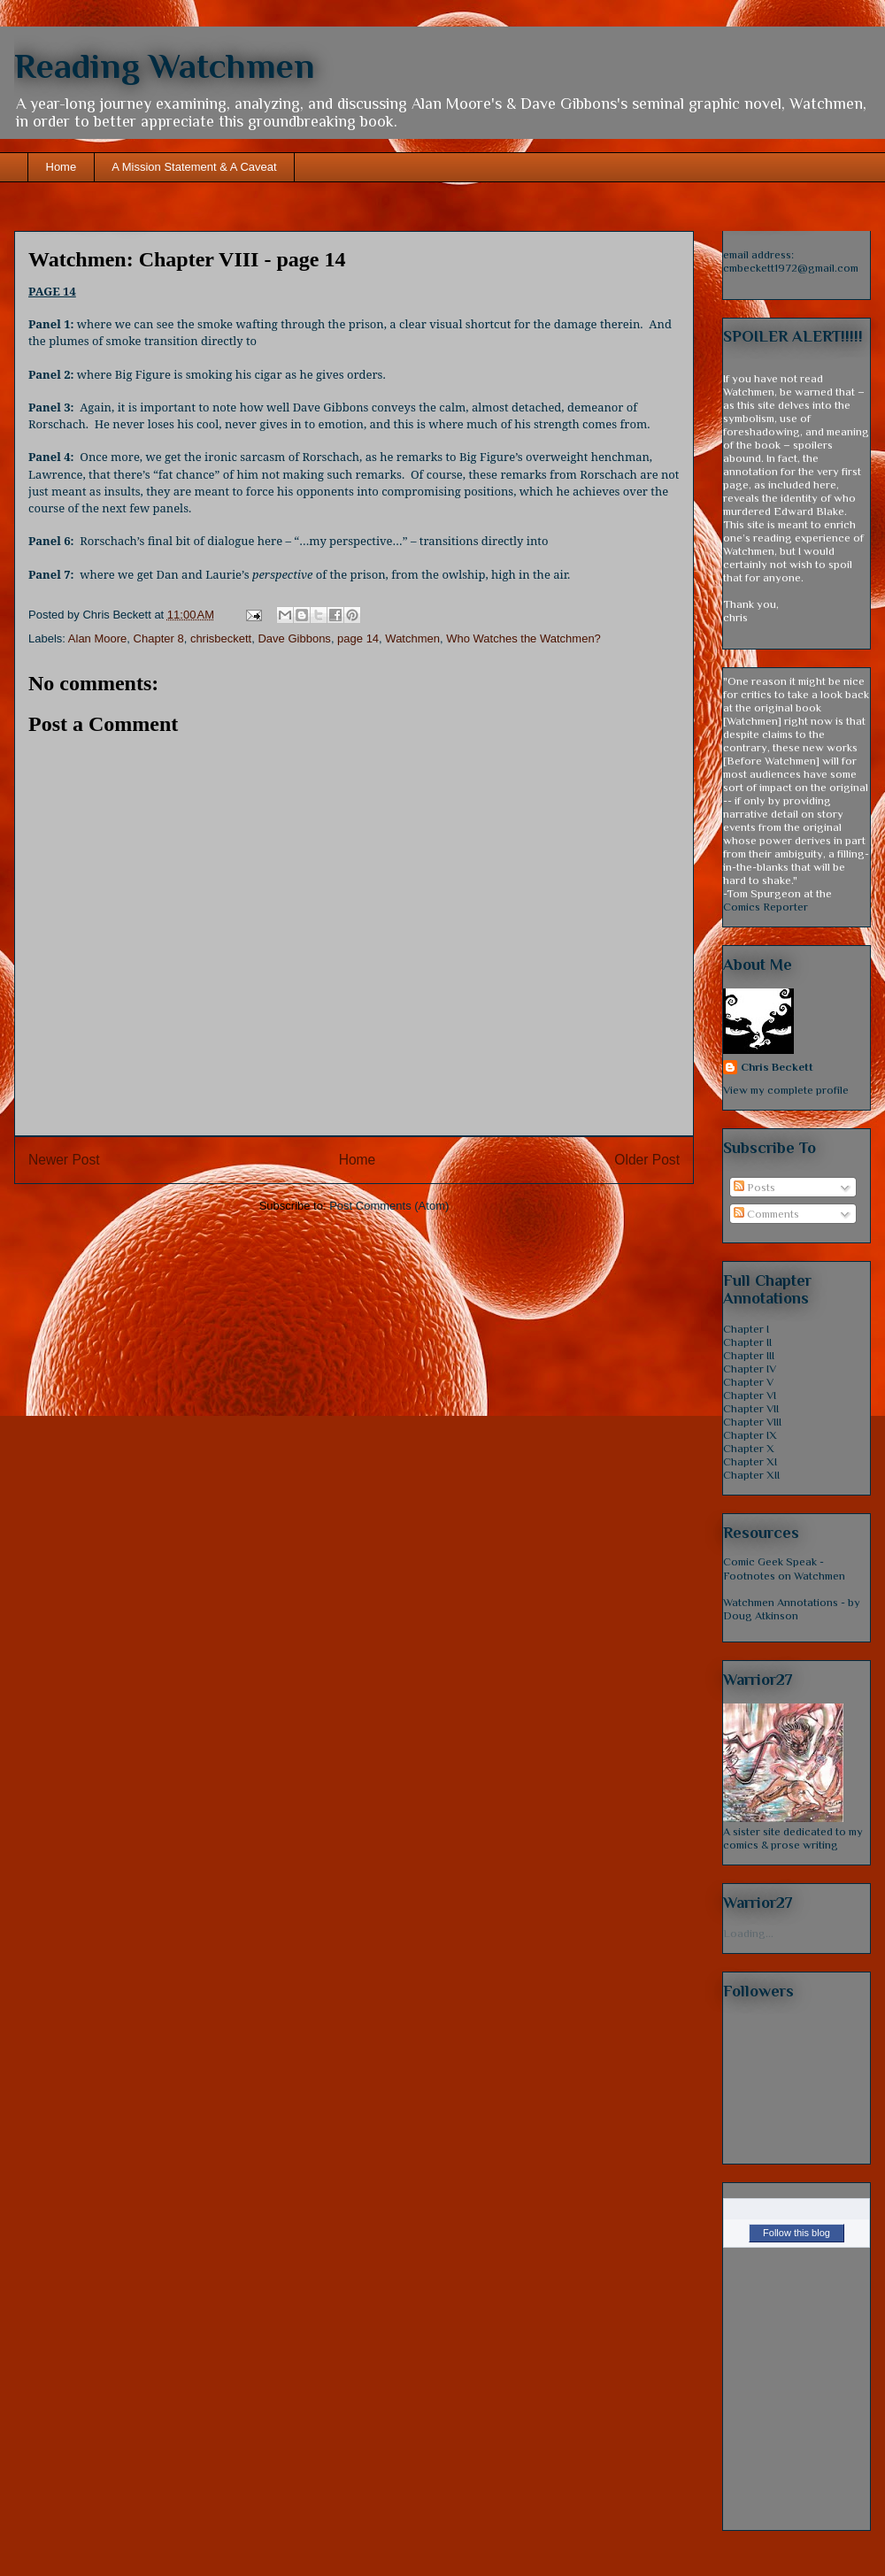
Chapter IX (750, 1435)
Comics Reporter (765, 906)
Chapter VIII (752, 1421)
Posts (754, 1187)
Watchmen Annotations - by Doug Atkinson (791, 1609)
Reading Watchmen (164, 66)
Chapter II (747, 1342)
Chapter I (746, 1328)
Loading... (748, 1933)
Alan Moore (97, 638)
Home (61, 166)
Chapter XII (751, 1474)
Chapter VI (749, 1395)
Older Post (647, 1159)
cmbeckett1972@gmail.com (790, 267)
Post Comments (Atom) (389, 1205)
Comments (766, 1213)
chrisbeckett (220, 638)
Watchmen (412, 638)
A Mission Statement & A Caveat (194, 166)
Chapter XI (750, 1461)
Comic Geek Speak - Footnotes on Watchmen (784, 1568)
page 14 (358, 638)
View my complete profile (786, 1089)
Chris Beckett (777, 1066)
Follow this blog (796, 2232)
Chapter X (748, 1448)
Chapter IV (749, 1368)
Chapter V (748, 1381)
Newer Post (64, 1159)
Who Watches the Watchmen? (523, 638)
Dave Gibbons (294, 638)
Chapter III (748, 1355)
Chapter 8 (159, 638)
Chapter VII (751, 1408)
